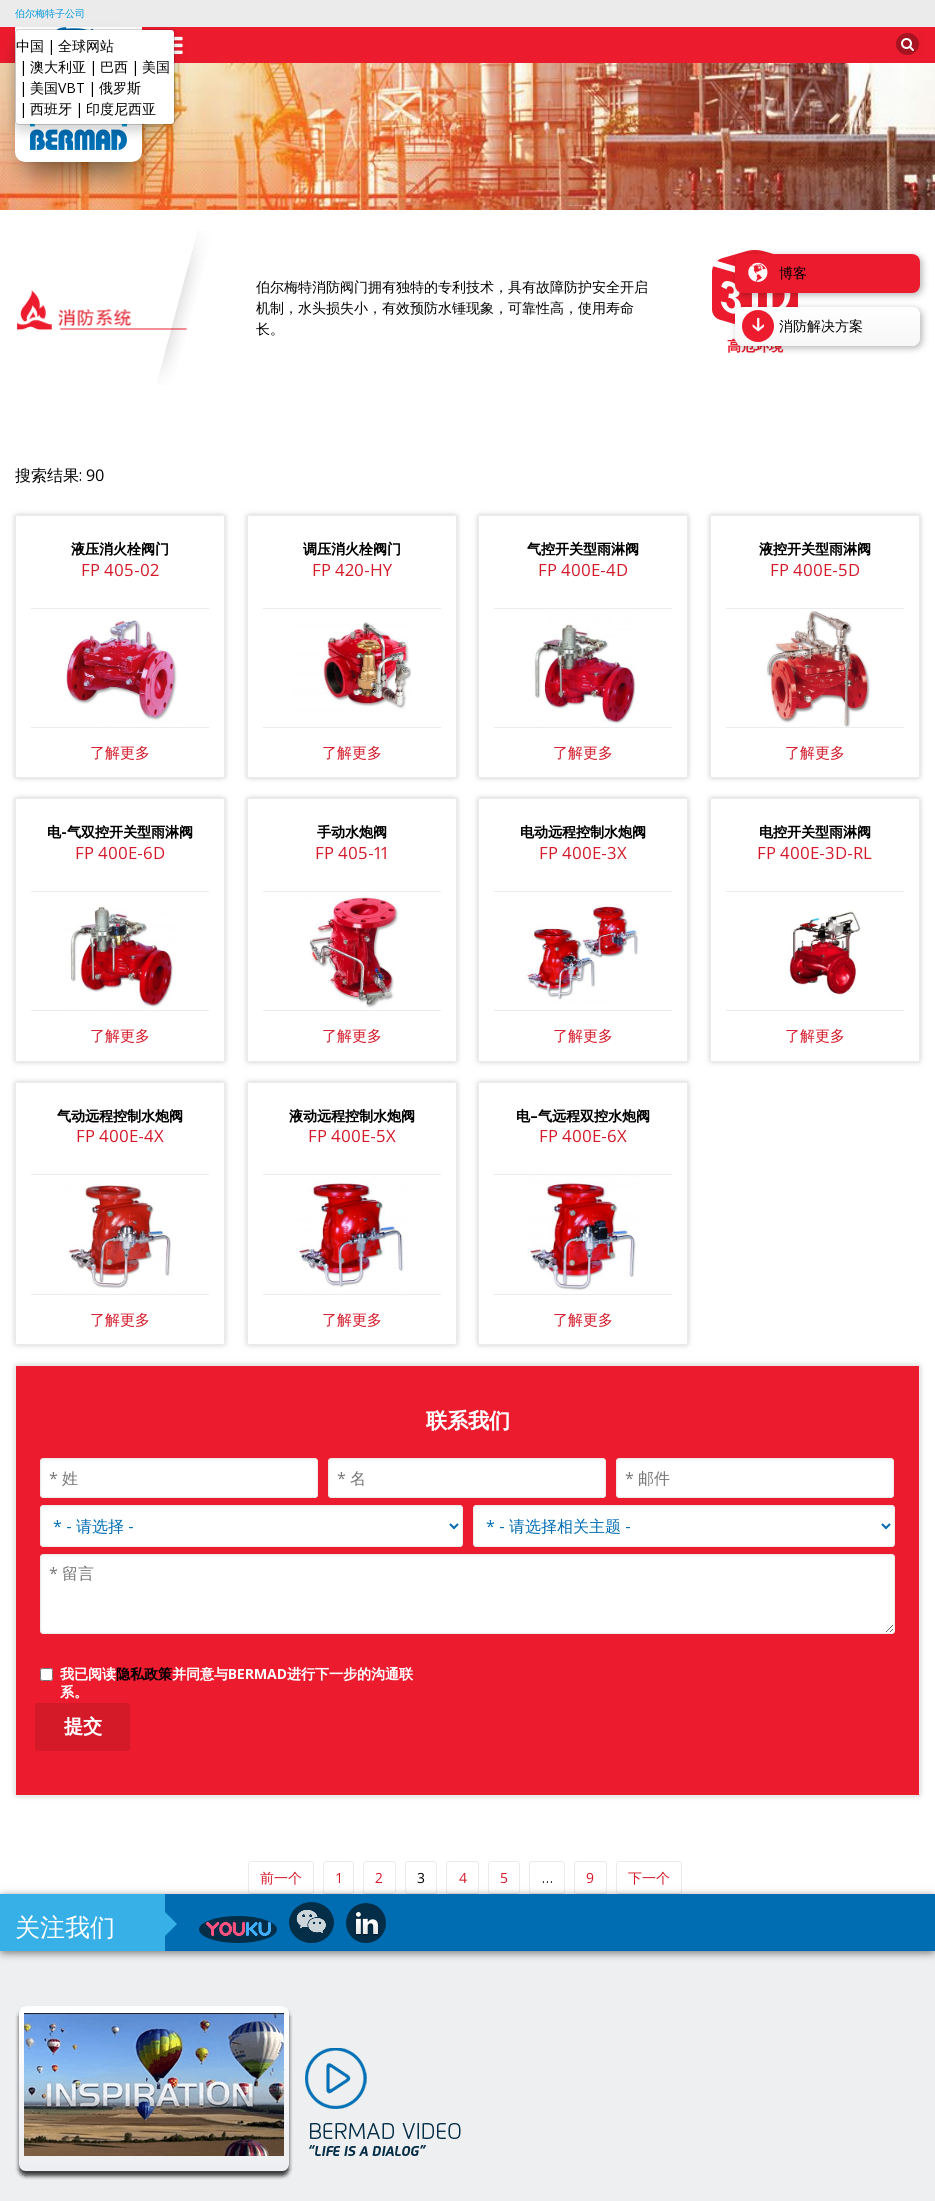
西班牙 (51, 108)
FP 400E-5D (815, 533)
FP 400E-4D (583, 533)
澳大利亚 (58, 66)
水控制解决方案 (384, 2180)
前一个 (281, 1841)
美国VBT (57, 87)
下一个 (649, 1841)
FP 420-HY (352, 533)
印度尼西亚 (121, 108)
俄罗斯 (120, 87)
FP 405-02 (120, 533)
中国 (30, 45)
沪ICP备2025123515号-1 (524, 2180)
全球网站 (86, 45)
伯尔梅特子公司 (50, 13)
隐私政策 (144, 1637)
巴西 (114, 66)
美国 (156, 66)
